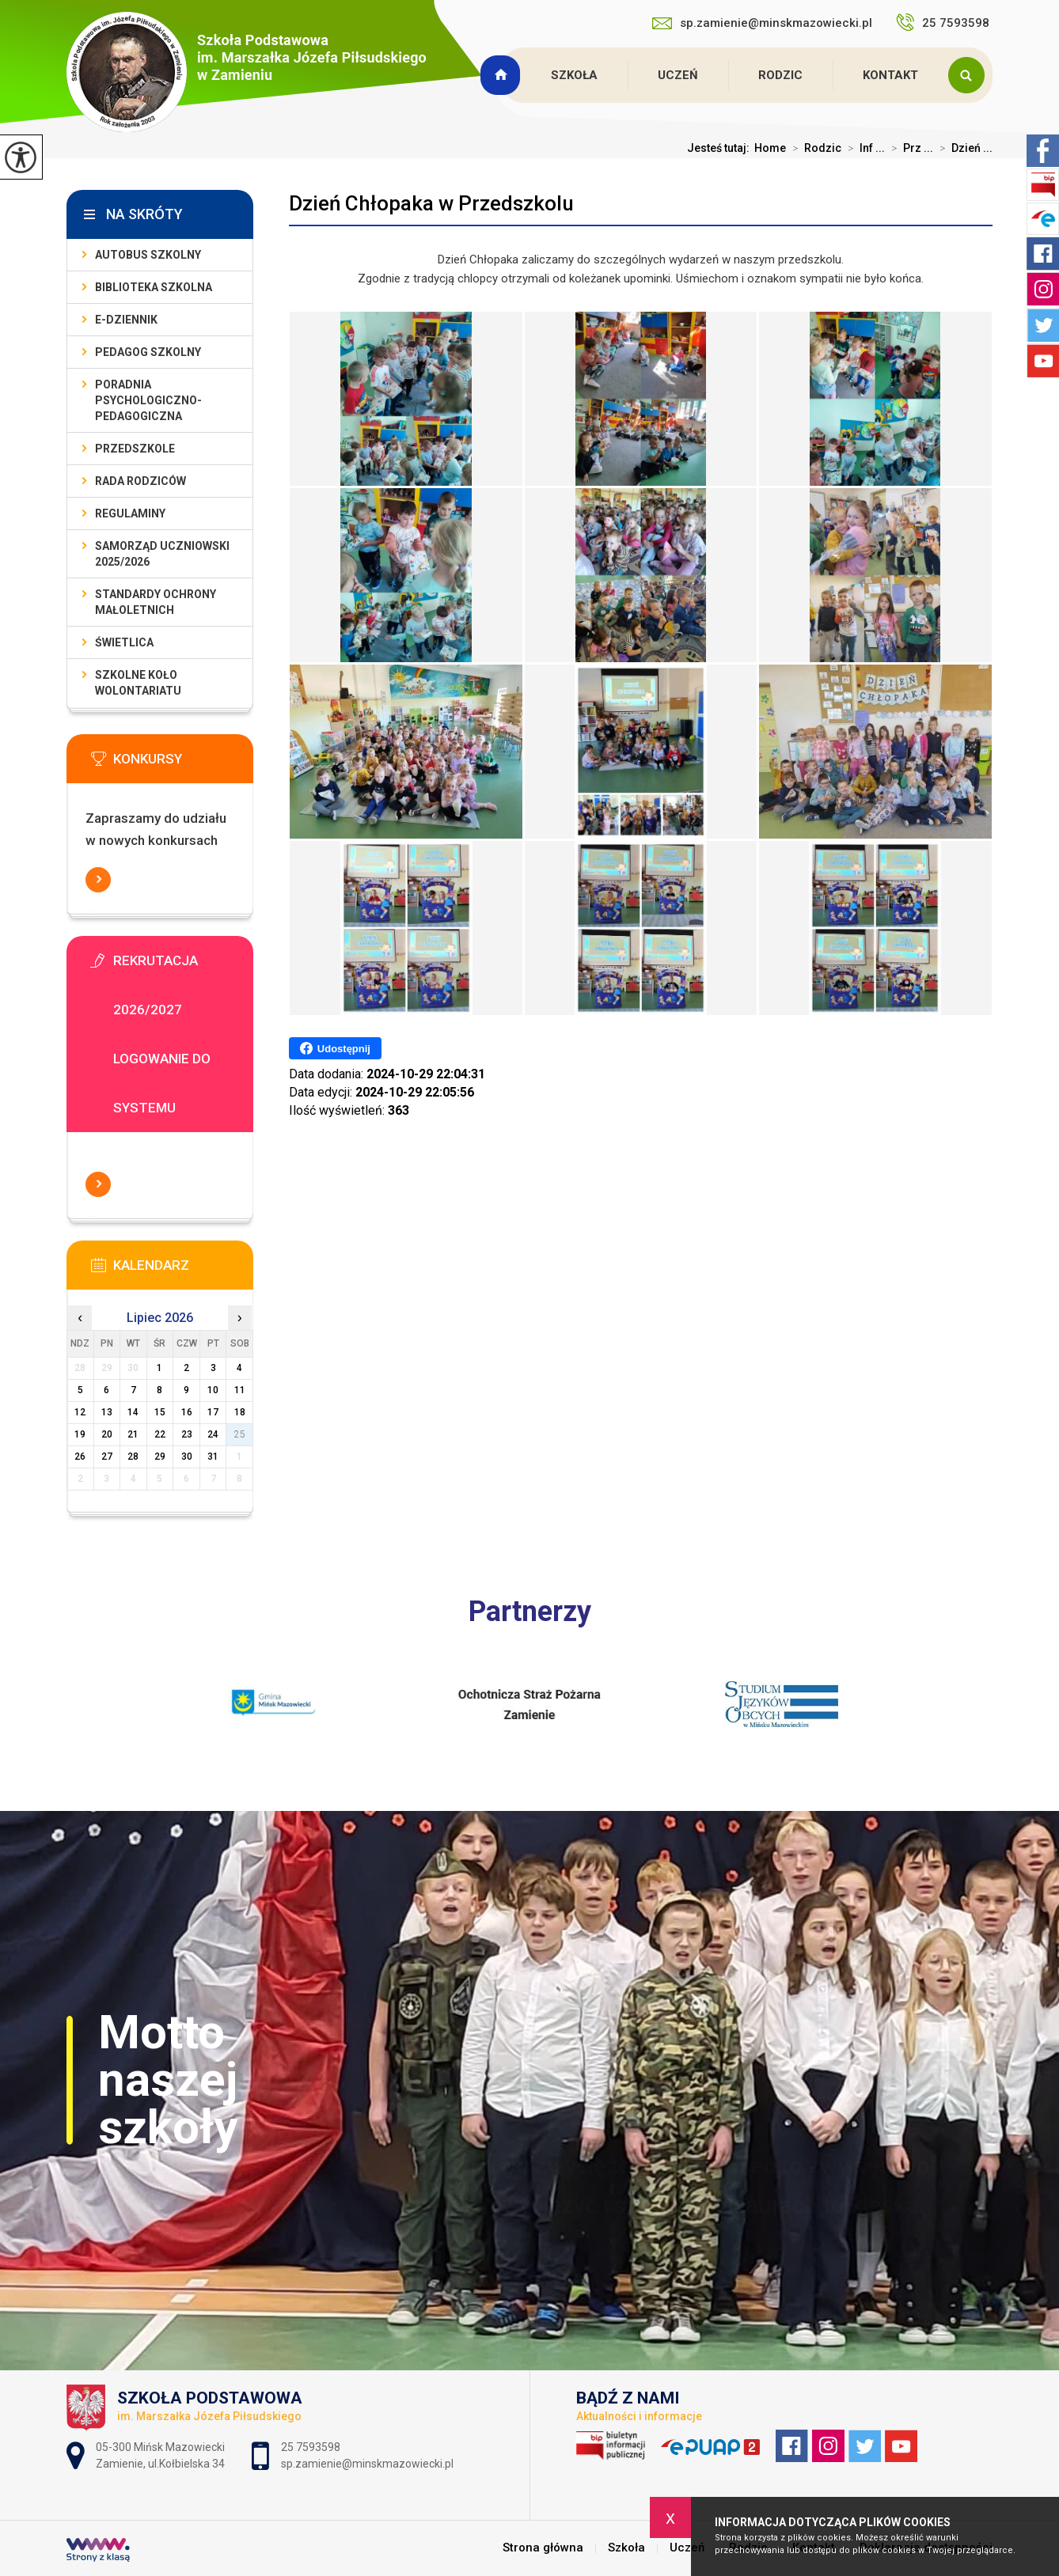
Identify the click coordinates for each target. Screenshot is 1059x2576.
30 (186, 1456)
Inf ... (863, 147)
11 (239, 1390)
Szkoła (574, 75)
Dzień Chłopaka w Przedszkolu (431, 203)
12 (79, 1412)
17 (212, 1412)
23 (186, 1434)
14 (133, 1412)
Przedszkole (135, 448)
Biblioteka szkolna (153, 287)
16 (186, 1412)
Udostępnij (335, 1048)
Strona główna (502, 75)
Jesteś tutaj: (720, 147)
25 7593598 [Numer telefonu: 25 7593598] (312, 2447)
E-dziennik (126, 319)
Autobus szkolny (148, 254)
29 (159, 1456)
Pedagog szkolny (148, 352)
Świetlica (124, 642)
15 (159, 1412)
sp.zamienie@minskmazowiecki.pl (762, 23)
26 (79, 1456)
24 (212, 1434)
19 (79, 1434)
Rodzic (780, 75)
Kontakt (890, 75)
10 (212, 1390)
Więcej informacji (98, 879)
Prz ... (909, 147)
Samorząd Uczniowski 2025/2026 (162, 554)
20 (106, 1434)
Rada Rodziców (140, 481)
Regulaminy (130, 513)
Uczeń (678, 75)
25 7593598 (944, 22)
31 (212, 1456)
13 (106, 1412)
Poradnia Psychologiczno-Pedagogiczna (148, 400)
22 (159, 1434)
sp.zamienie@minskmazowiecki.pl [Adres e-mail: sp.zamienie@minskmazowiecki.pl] (367, 2463)
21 (133, 1434)
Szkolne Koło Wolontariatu (138, 683)
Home (770, 147)
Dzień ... (963, 147)
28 (133, 1456)
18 (239, 1412)
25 (239, 1434)
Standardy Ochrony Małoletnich (155, 602)
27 (106, 1456)
